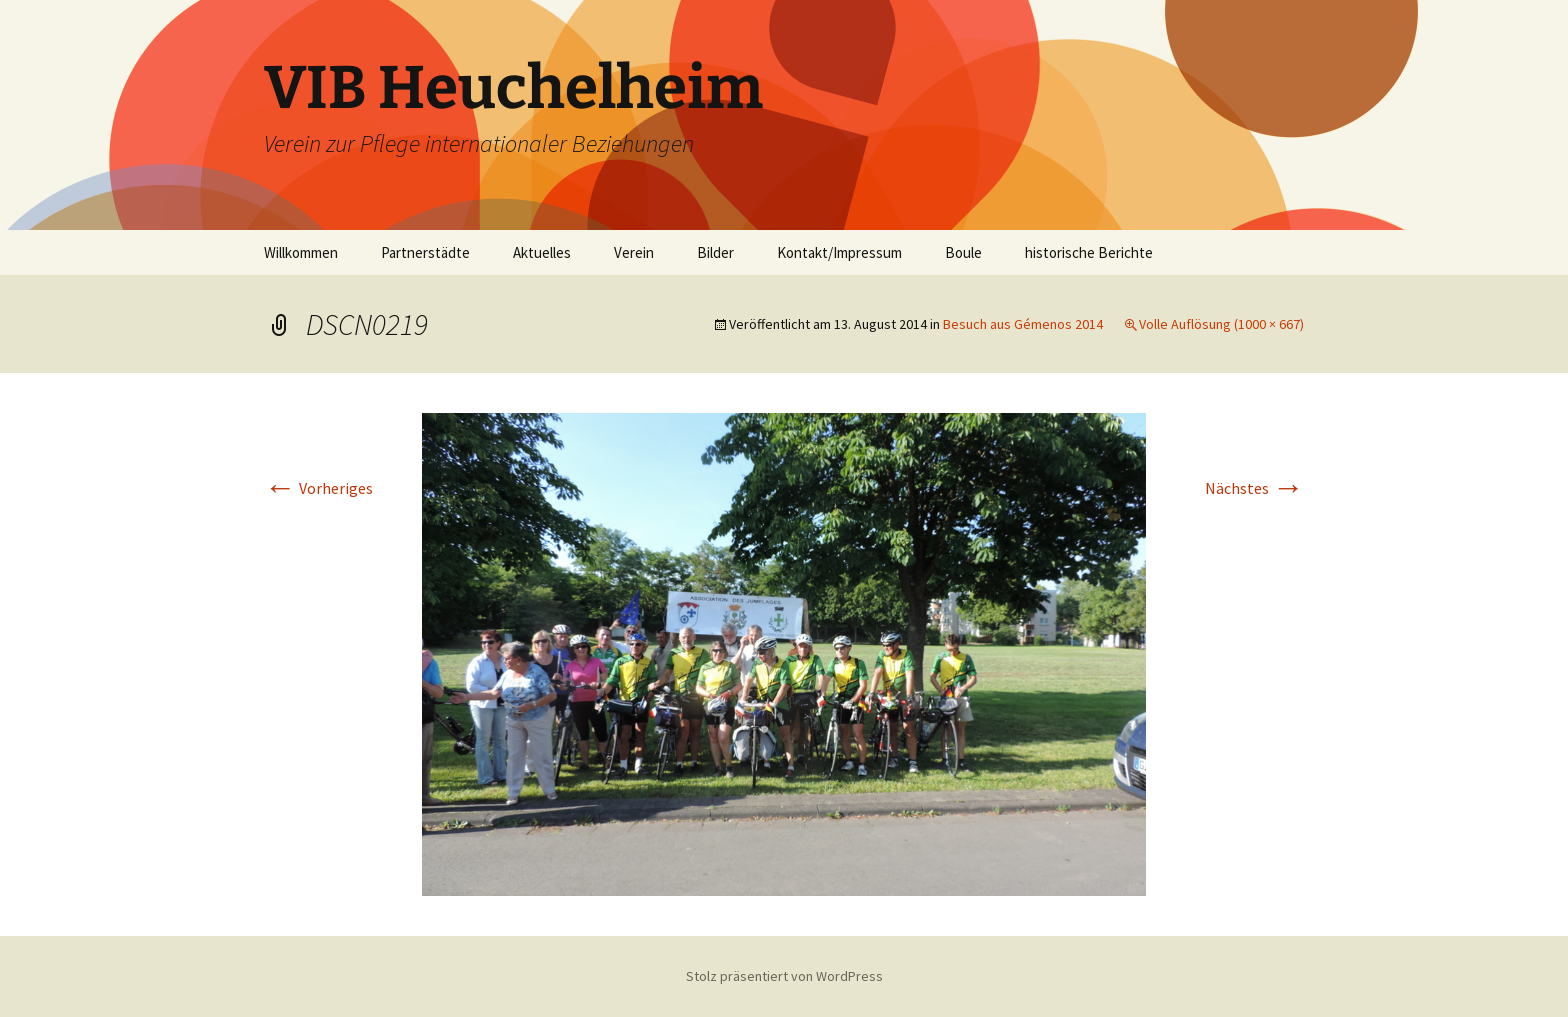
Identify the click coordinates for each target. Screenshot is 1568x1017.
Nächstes (1254, 488)
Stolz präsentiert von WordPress (784, 976)
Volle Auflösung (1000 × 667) (1221, 324)
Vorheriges (318, 488)
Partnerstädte (425, 252)
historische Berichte (1089, 252)
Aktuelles (542, 252)
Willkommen (301, 252)
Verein (634, 252)
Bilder (715, 252)
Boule (963, 252)
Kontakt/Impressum (839, 252)
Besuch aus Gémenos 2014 (1023, 324)
